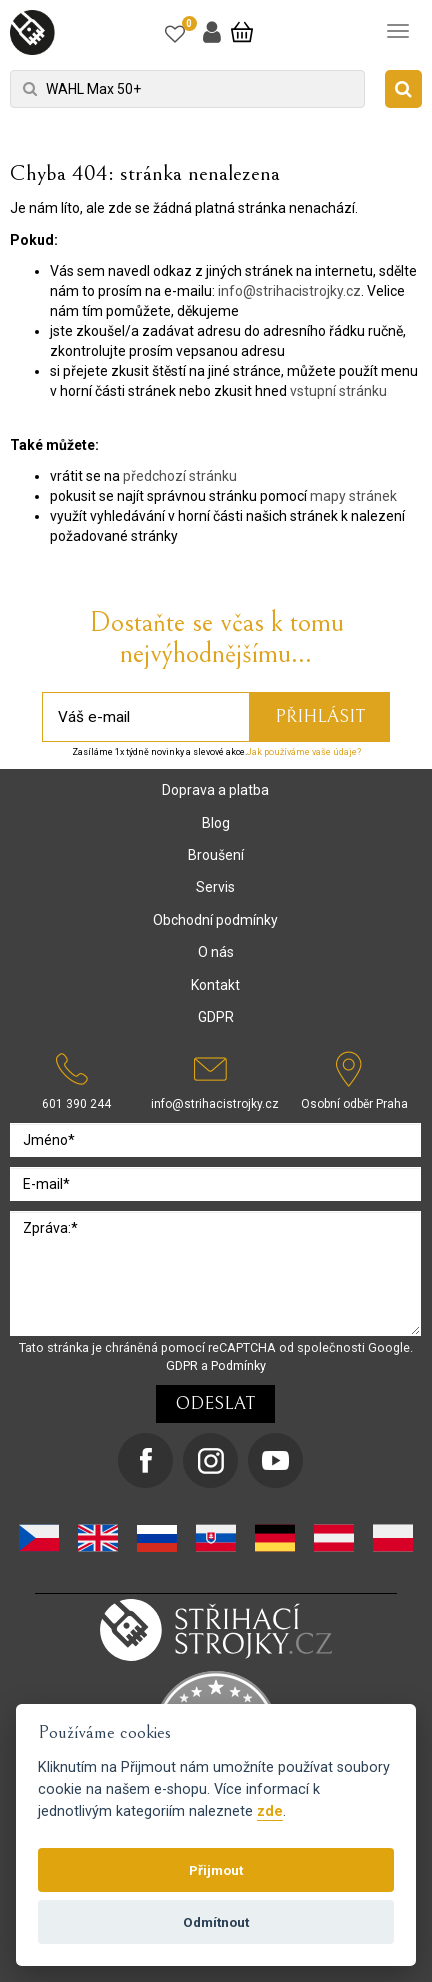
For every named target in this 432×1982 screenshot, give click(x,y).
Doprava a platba (215, 790)
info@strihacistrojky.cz (289, 291)
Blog (216, 823)
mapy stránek (353, 496)
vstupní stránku (338, 391)
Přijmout (216, 1870)
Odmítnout (216, 1922)
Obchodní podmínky (215, 920)
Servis (215, 887)
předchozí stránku (180, 476)
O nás (216, 952)
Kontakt (215, 985)
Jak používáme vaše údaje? (304, 752)
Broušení (216, 855)
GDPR (216, 1017)
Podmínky (238, 1365)
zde (270, 1811)
